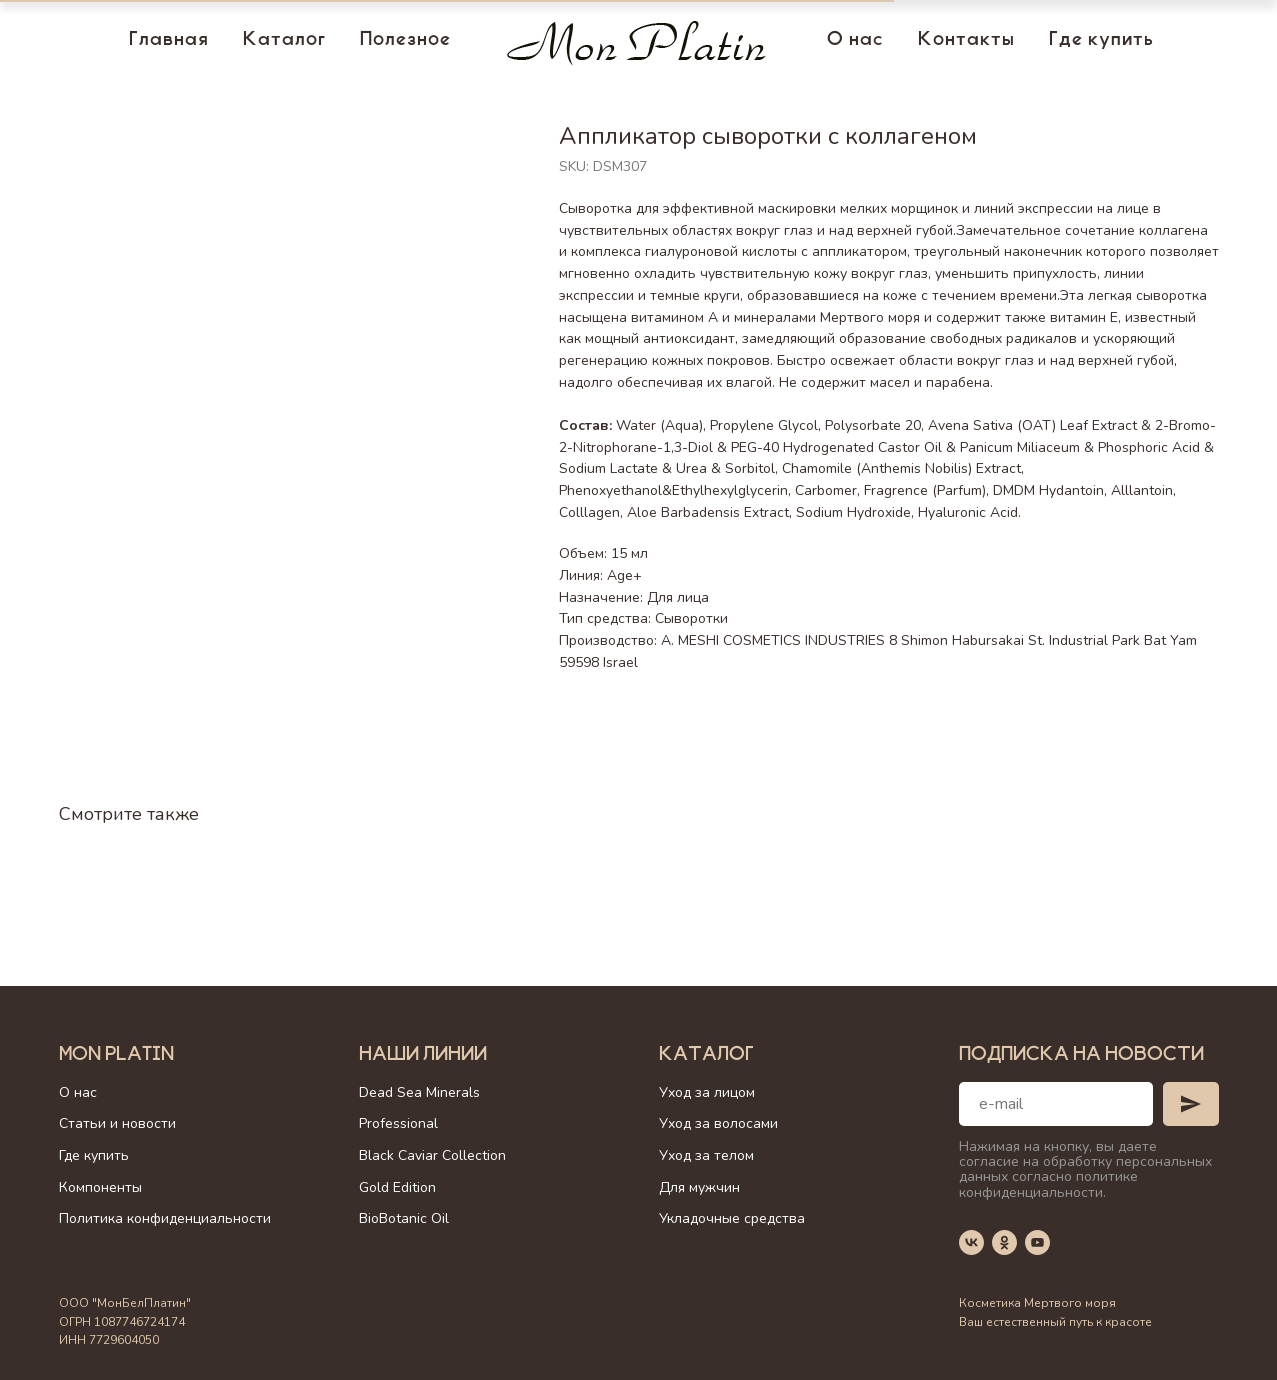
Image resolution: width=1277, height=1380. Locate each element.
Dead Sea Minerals (419, 1092)
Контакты (966, 41)
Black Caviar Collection (432, 1155)
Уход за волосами (718, 1123)
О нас (855, 41)
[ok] (1004, 1242)
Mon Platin (116, 1056)
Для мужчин (699, 1187)
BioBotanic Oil (404, 1218)
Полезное (405, 41)
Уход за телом (706, 1155)
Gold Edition (397, 1187)
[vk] (971, 1242)
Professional (398, 1123)
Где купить (1101, 41)
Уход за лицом (707, 1092)
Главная (169, 41)
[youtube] (1037, 1242)
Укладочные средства (732, 1218)
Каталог (284, 41)
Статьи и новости (117, 1123)
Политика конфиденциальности (165, 1218)
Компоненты (100, 1187)
